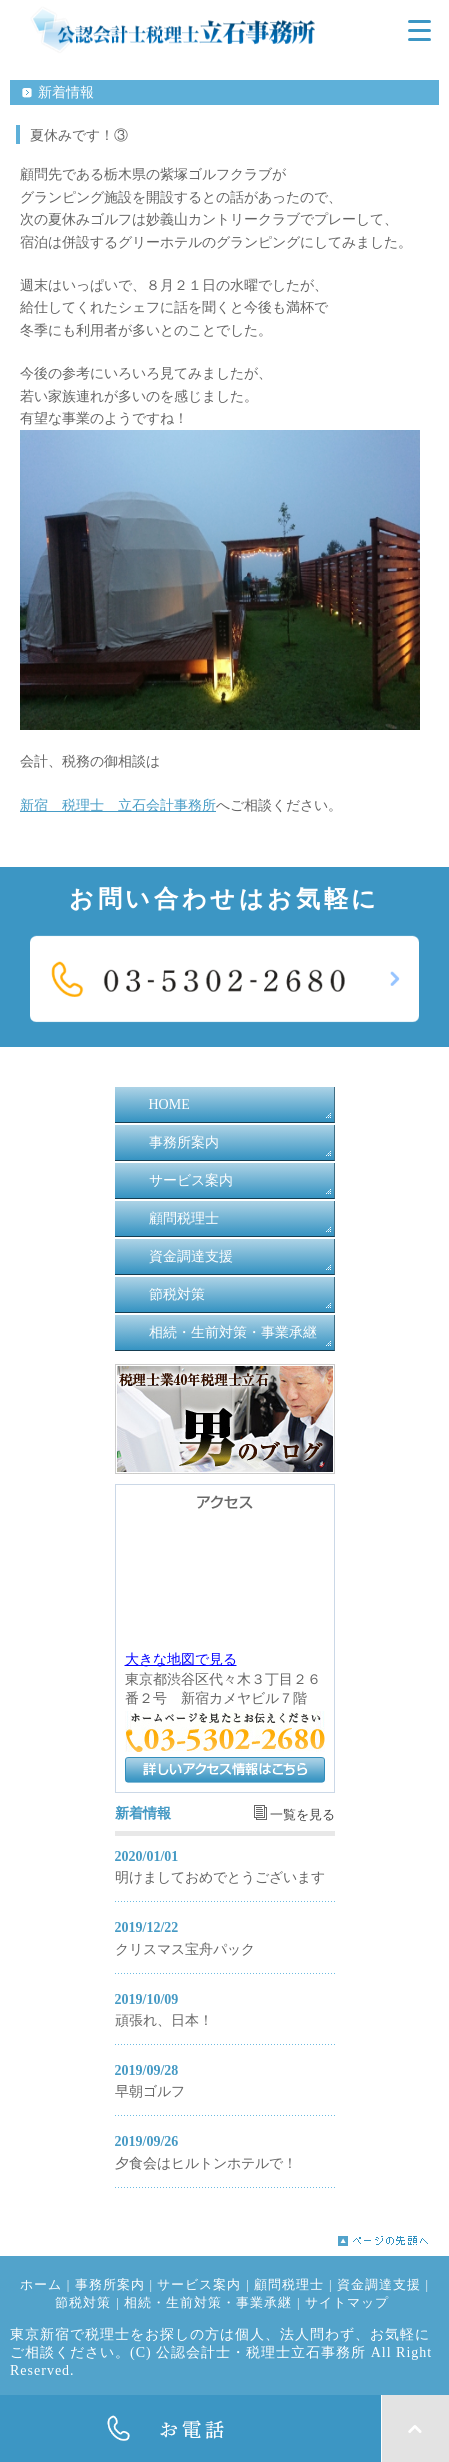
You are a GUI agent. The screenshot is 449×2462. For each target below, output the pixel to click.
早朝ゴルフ (150, 2091)
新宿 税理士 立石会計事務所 (118, 805)
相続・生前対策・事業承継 (233, 1332)
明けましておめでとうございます (220, 1877)
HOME (169, 1104)
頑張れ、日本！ (164, 2020)
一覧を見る (302, 1815)
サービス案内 (191, 1180)
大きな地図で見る (181, 1659)
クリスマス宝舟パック (185, 1949)
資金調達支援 (191, 1256)
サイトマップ (347, 2303)
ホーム (41, 2285)
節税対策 (177, 1294)
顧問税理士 (184, 1218)
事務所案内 (184, 1142)
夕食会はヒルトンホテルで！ (206, 2163)
